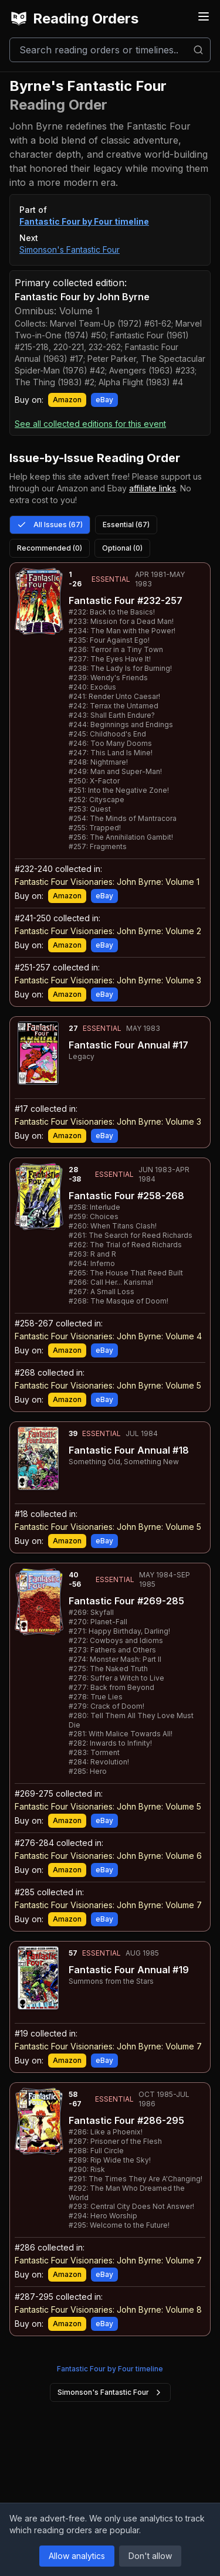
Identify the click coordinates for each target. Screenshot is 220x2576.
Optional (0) (122, 548)
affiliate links (152, 488)
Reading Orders (73, 18)
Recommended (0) (49, 548)
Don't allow (150, 2556)
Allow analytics (77, 2556)
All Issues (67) (50, 525)
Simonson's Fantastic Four (69, 249)
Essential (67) (126, 524)
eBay (104, 399)
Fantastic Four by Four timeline (84, 221)
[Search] (110, 50)
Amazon (67, 399)
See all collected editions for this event (90, 424)
